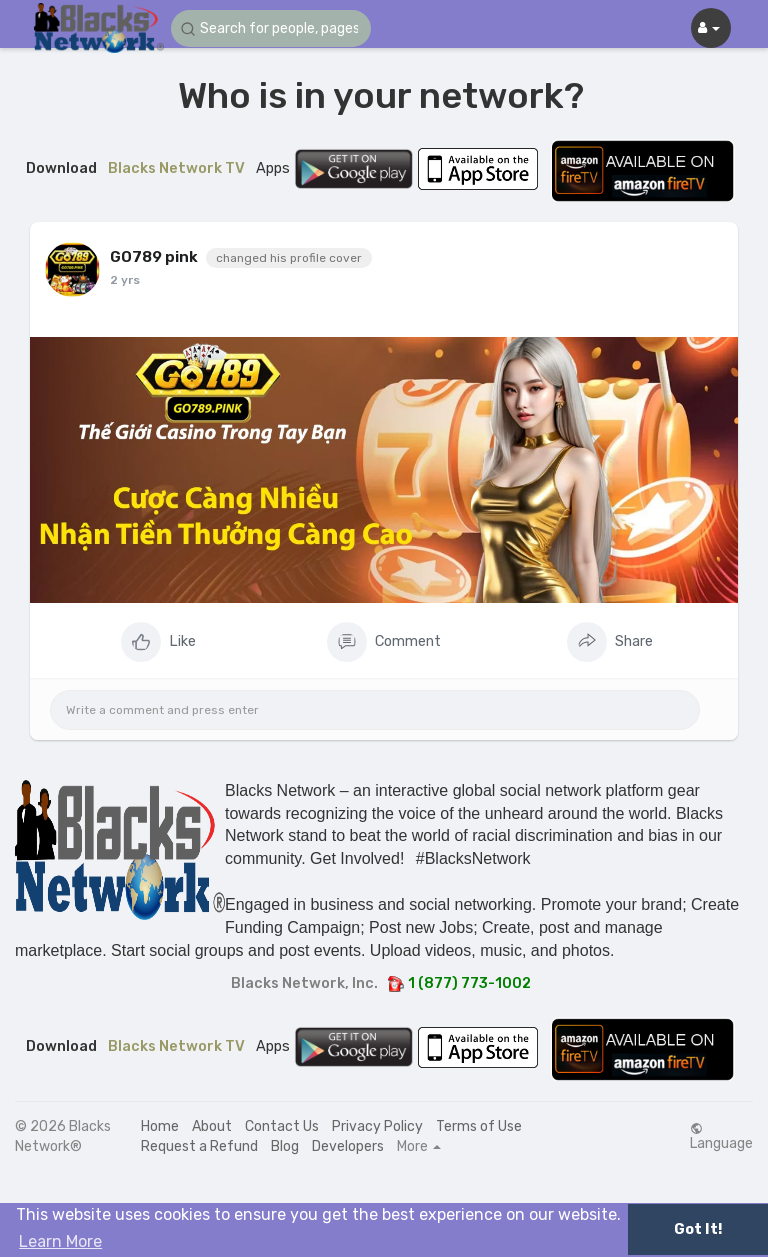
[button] (271, 28)
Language (721, 1137)
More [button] (419, 1147)
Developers (348, 1146)
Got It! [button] (698, 1229)
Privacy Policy (377, 1126)
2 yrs (125, 280)
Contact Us (282, 1126)
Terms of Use (479, 1126)
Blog (285, 1146)
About (212, 1126)
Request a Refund (199, 1146)
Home (160, 1126)
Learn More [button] (60, 1241)
